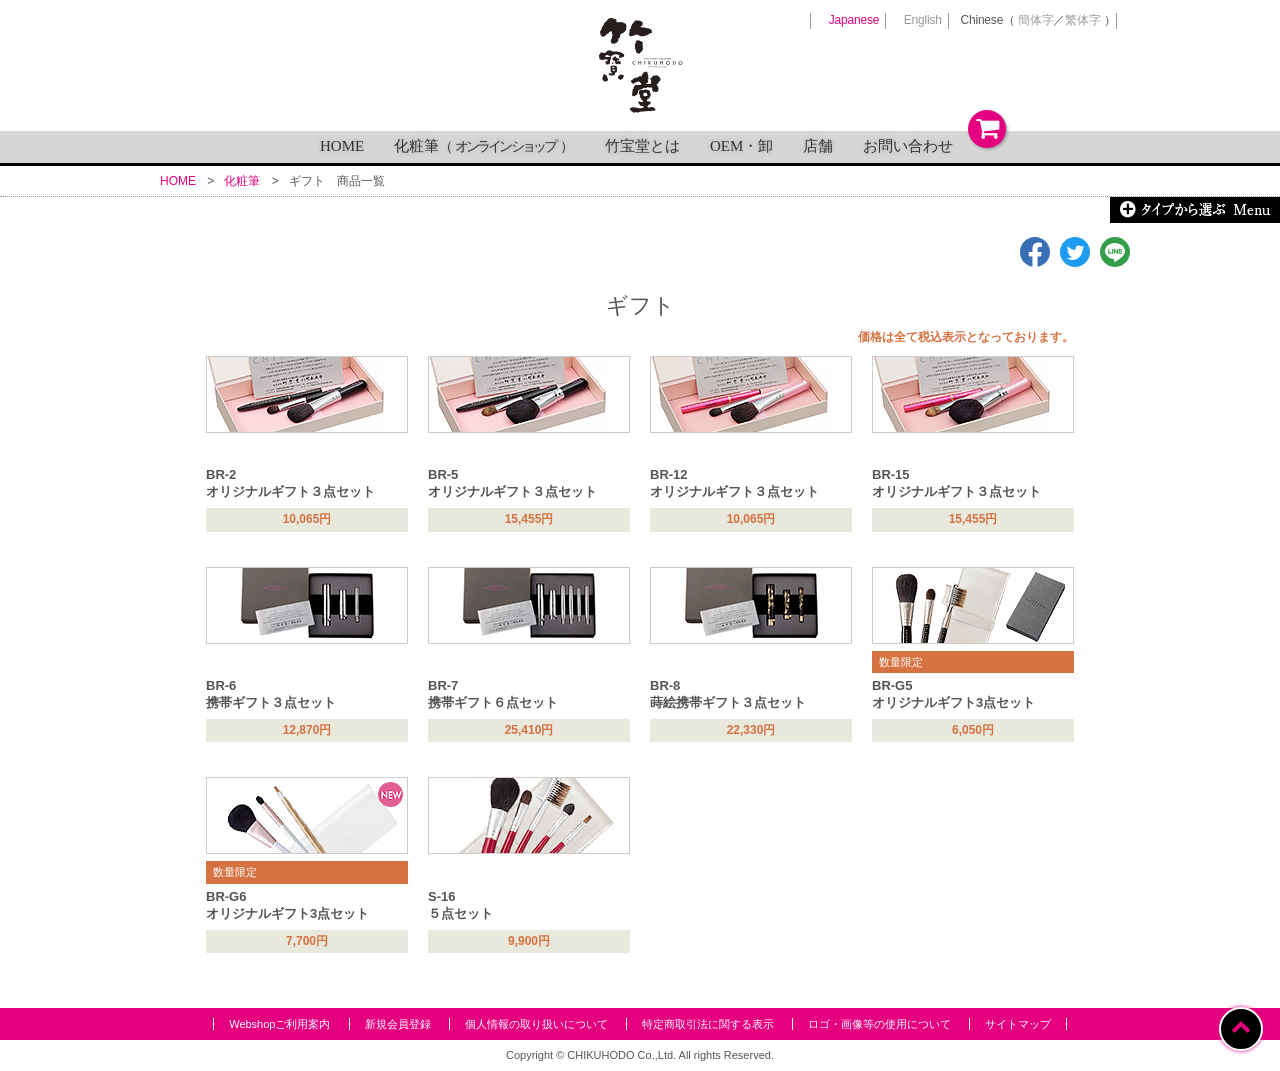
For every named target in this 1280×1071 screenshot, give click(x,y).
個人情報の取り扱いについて (536, 1024)
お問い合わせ (908, 146)
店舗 (818, 146)
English (923, 20)
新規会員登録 (398, 1024)
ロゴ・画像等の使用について (879, 1024)
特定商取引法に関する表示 (708, 1024)
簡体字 (1035, 20)
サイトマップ (1018, 1024)
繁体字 (1082, 20)
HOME (342, 146)
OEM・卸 (741, 146)
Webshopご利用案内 (279, 1024)
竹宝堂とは (642, 146)
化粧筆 (484, 146)
